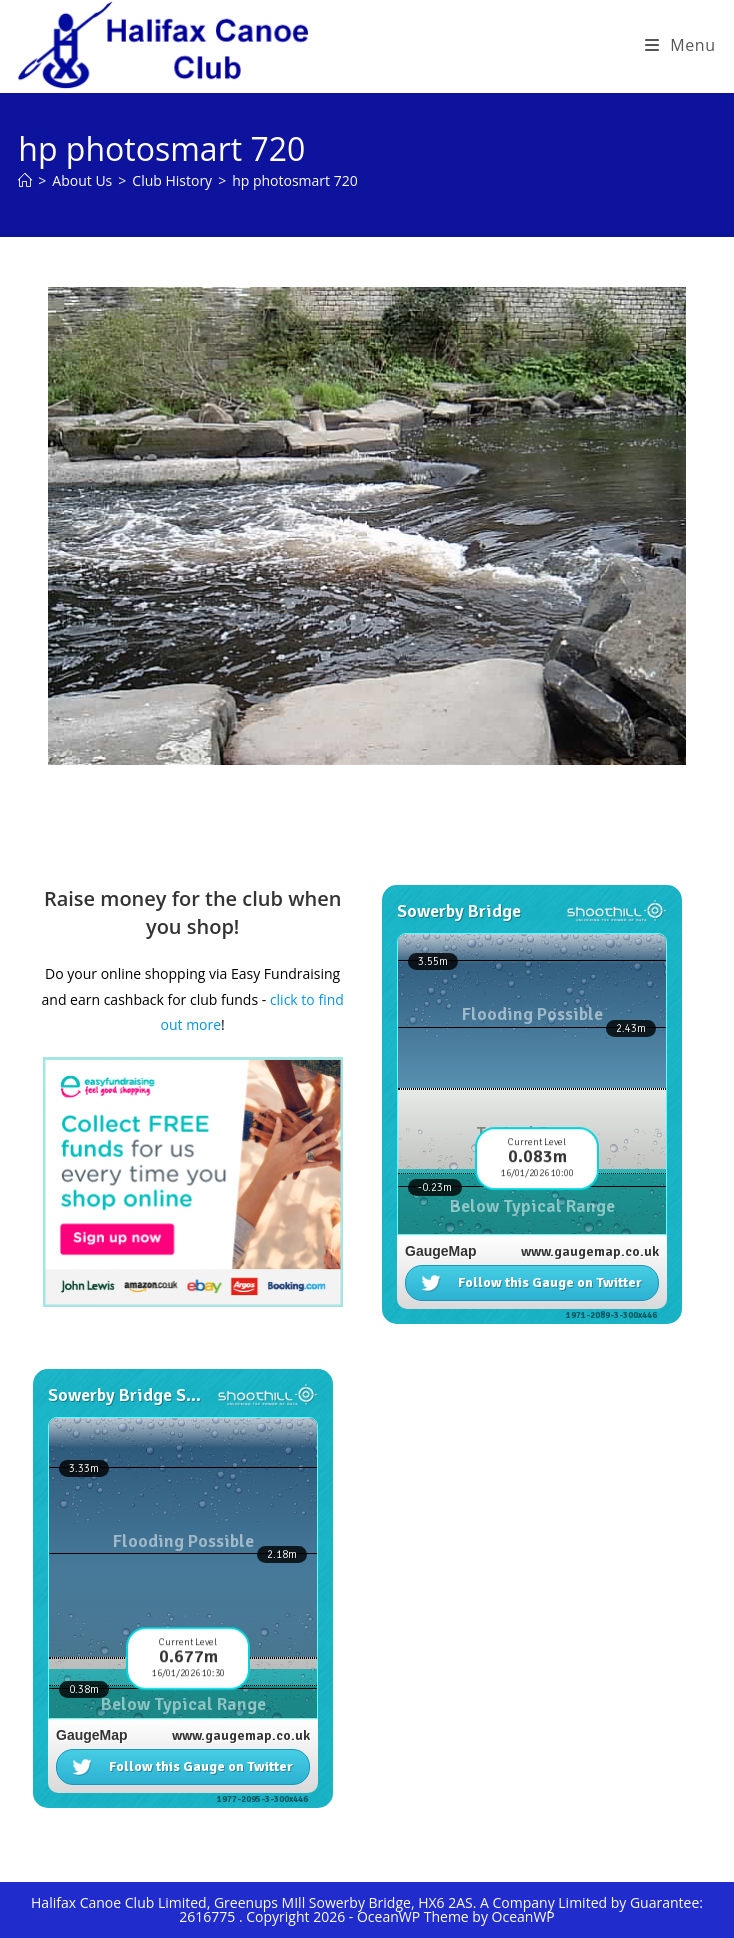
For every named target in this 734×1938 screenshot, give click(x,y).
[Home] (25, 180)
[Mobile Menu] (680, 45)
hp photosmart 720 (295, 180)
